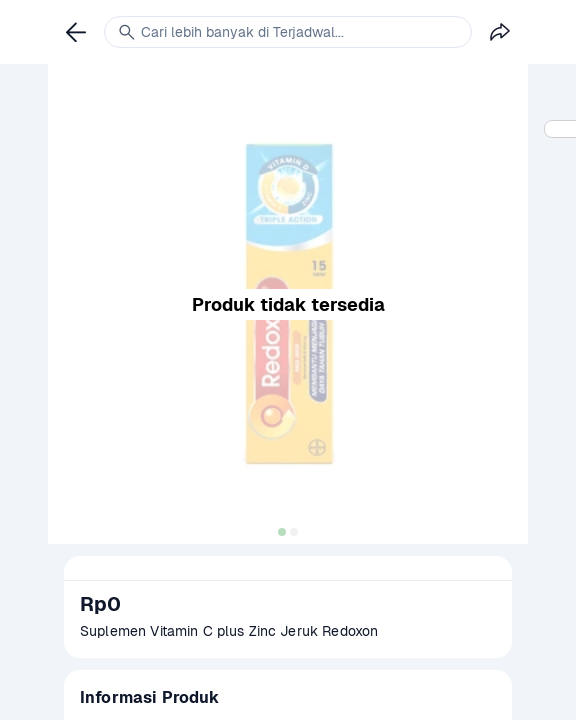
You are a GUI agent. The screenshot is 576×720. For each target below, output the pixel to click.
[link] (76, 32)
